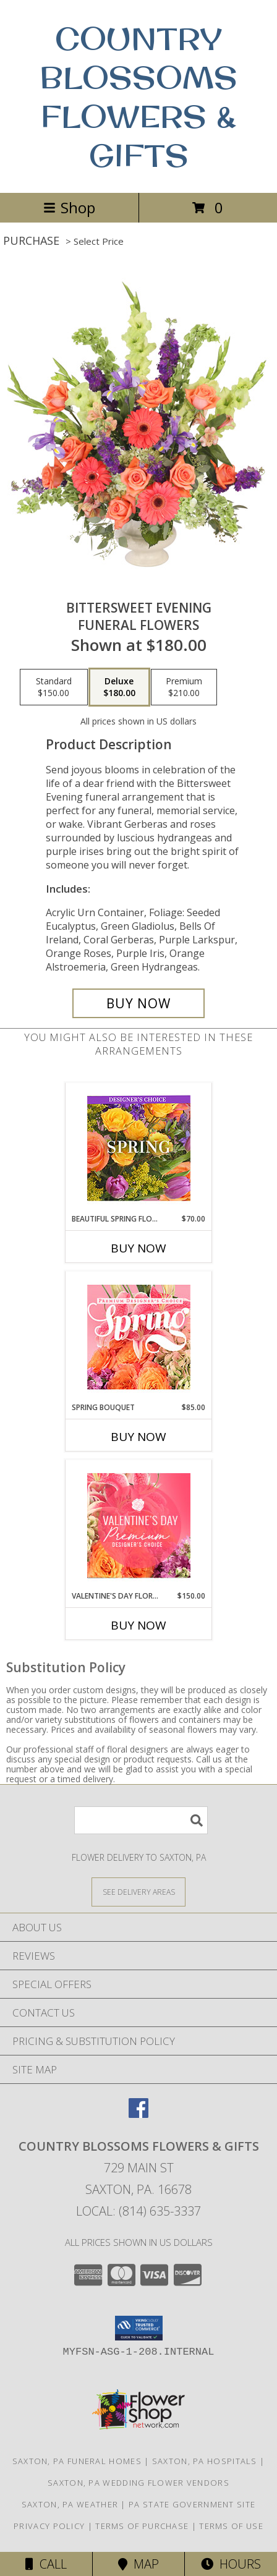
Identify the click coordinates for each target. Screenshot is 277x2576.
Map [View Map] (138, 2564)
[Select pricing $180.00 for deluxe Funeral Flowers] (119, 687)
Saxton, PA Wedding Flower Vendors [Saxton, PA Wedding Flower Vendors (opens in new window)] (138, 2482)
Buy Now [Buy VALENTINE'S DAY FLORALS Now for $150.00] (138, 1625)
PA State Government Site (192, 2504)
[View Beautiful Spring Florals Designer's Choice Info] (138, 1148)
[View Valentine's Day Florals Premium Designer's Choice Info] (138, 1525)
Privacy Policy (49, 2525)
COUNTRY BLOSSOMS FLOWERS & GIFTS (138, 96)
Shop (69, 207)
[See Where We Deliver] (138, 1891)
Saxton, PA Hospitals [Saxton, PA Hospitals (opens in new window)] (204, 2461)
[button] (139, 2328)
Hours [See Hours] (231, 2564)
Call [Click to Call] (46, 2564)
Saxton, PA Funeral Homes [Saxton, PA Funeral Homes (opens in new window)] (77, 2461)
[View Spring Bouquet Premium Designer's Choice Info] (138, 1337)
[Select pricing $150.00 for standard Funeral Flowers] (53, 687)
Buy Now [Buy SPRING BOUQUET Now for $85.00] (138, 1437)
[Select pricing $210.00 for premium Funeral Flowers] (183, 687)
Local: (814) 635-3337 (138, 2211)
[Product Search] (141, 1820)
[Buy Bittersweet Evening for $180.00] (138, 1003)
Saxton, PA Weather (70, 2504)
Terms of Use (231, 2525)
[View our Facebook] (138, 2114)
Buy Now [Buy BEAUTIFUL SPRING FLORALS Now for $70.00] (138, 1248)
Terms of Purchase (142, 2525)
